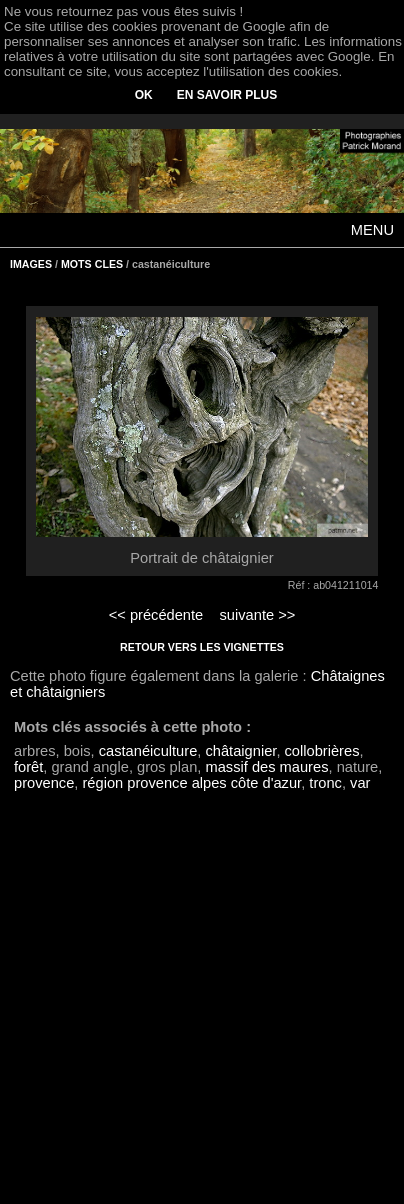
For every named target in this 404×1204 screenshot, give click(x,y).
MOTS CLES (92, 264)
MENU (372, 230)
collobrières (322, 751)
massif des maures (266, 767)
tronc (325, 783)
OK (144, 95)
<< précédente (156, 615)
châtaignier (240, 751)
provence (44, 783)
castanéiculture (148, 751)
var (360, 783)
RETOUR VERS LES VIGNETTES (202, 647)
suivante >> (258, 615)
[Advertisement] (202, 1007)
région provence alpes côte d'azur (191, 783)
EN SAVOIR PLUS (227, 95)
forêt (28, 767)
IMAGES (31, 264)
